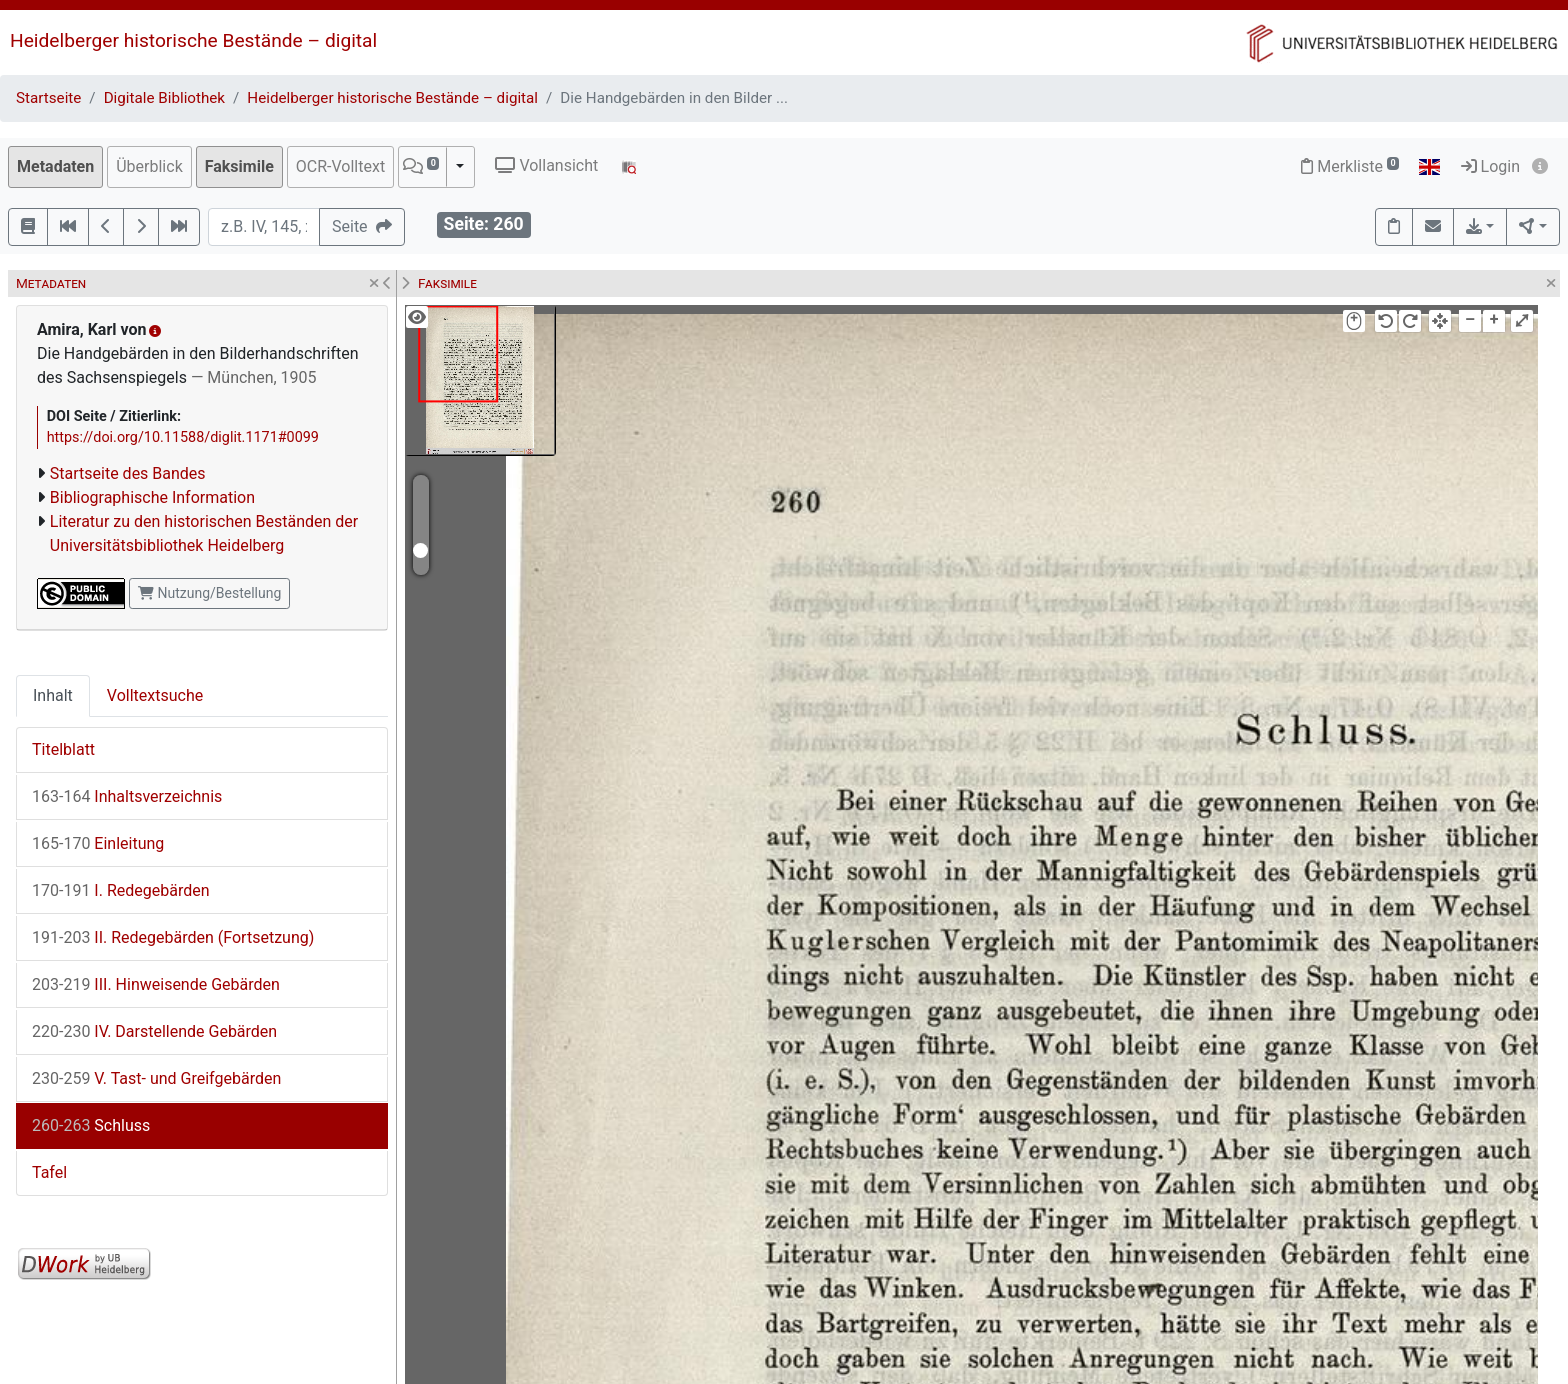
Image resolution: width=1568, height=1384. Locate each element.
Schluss (91, 1125)
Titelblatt (63, 749)
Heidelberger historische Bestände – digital (193, 40)
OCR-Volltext (340, 166)
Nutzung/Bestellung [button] (209, 593)
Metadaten (55, 166)
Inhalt (53, 695)
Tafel (49, 1172)
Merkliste (1350, 166)
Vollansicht (546, 165)
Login (1490, 166)
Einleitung (98, 843)
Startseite (48, 98)
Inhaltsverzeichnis (127, 796)
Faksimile (239, 166)
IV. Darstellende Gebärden (154, 1031)
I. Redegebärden (121, 890)
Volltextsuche (155, 695)
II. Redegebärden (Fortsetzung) (173, 937)
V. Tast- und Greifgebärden (156, 1078)
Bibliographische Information (152, 497)
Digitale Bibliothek (164, 98)
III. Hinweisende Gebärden (156, 984)
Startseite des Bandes (128, 473)
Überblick (149, 166)
